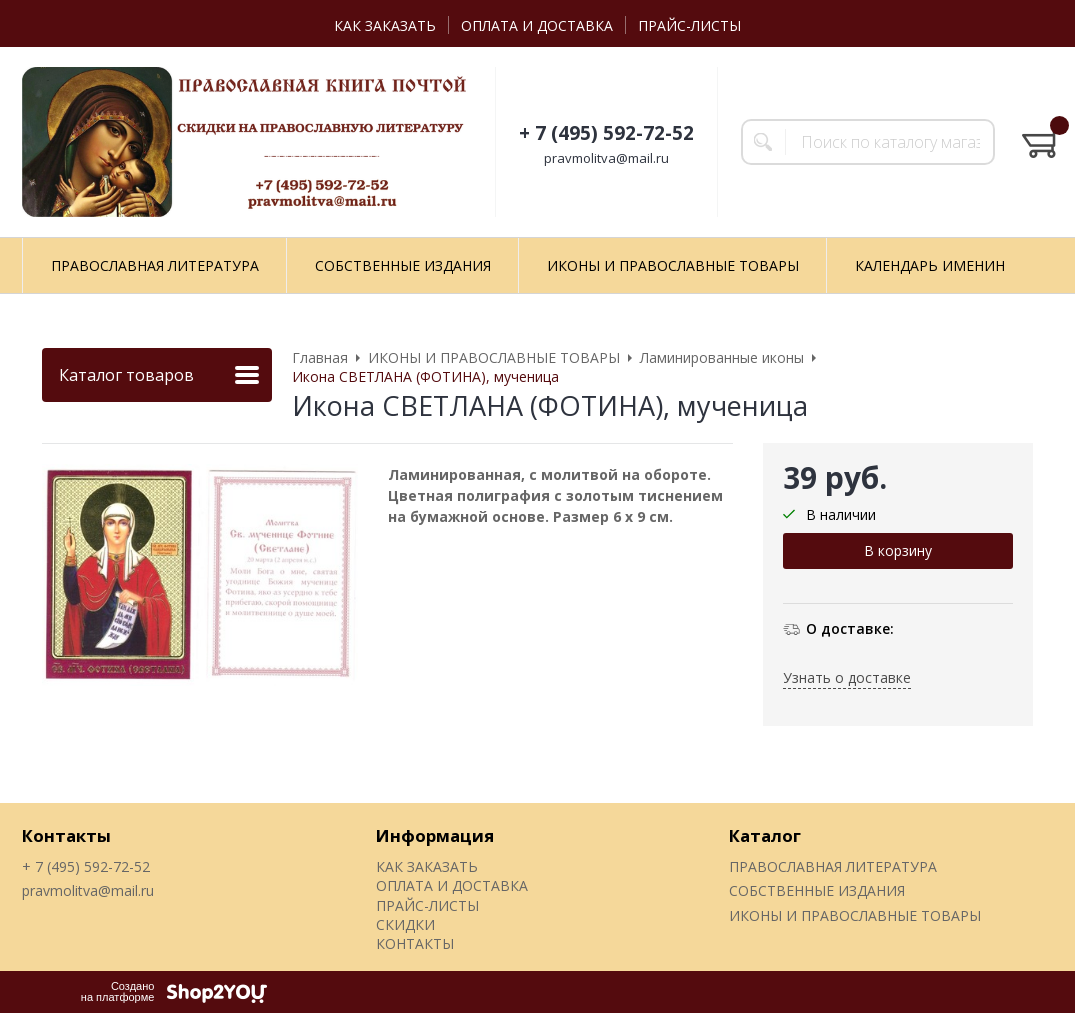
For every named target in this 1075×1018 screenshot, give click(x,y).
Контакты (66, 835)
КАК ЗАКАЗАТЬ (385, 25)
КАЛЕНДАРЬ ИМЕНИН (930, 265)
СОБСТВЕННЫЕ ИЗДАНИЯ (403, 265)
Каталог (765, 835)
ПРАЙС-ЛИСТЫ (689, 25)
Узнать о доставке (847, 677)
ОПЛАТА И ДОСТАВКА (537, 25)
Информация (435, 835)
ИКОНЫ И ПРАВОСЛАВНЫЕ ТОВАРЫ (673, 265)
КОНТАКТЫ (415, 943)
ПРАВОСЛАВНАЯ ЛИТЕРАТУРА (155, 265)
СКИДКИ (405, 924)
